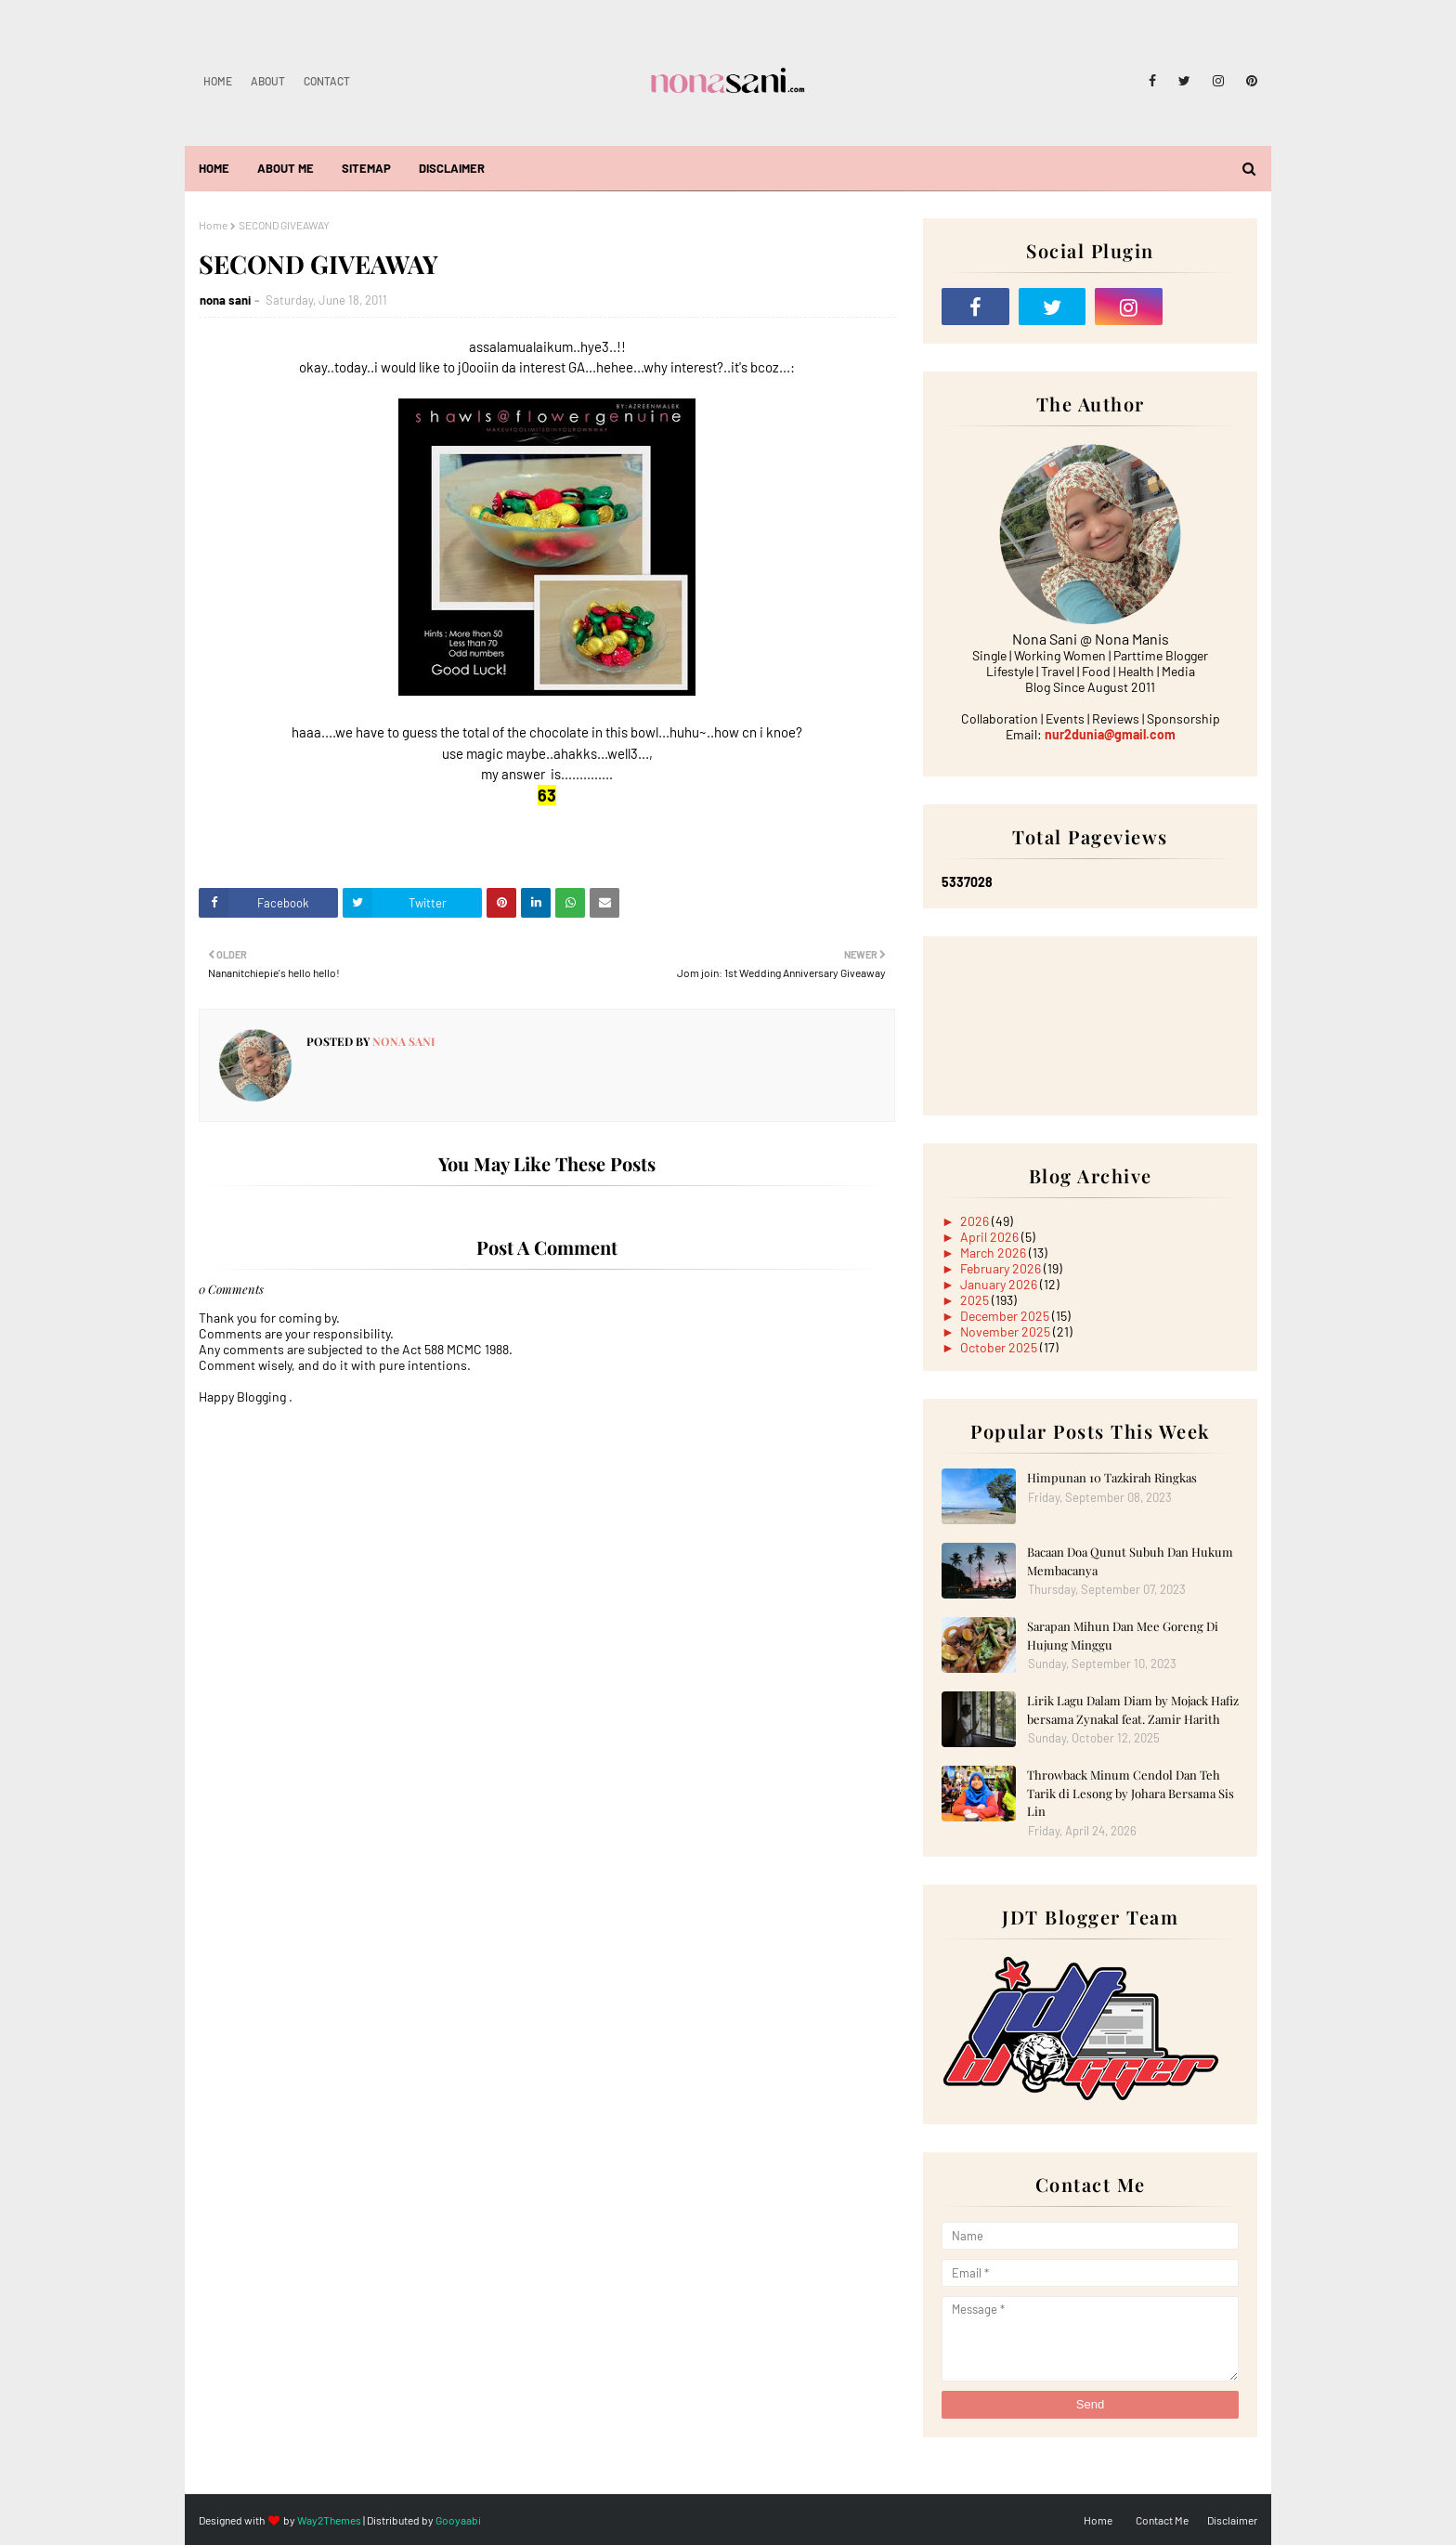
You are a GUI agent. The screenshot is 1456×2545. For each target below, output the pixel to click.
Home (217, 80)
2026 (976, 1221)
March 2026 (994, 1252)
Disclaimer (1232, 2519)
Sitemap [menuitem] (366, 168)
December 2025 (1006, 1316)
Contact (327, 80)
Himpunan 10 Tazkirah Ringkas (1112, 1477)
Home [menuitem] (214, 168)
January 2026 (1000, 1284)
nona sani (225, 300)
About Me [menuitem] (285, 168)
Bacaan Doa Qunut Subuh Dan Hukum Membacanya (1130, 1561)
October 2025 (1000, 1347)
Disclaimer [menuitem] (452, 168)
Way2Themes (329, 2519)
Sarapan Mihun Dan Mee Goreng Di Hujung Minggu (1122, 1635)
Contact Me (1162, 2519)
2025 (976, 1300)
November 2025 (1006, 1331)
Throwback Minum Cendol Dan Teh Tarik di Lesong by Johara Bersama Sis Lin (1130, 1793)
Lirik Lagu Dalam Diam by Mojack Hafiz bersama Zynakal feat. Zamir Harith (1133, 1709)
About (268, 80)
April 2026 (990, 1237)
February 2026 (1002, 1268)
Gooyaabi (458, 2519)
